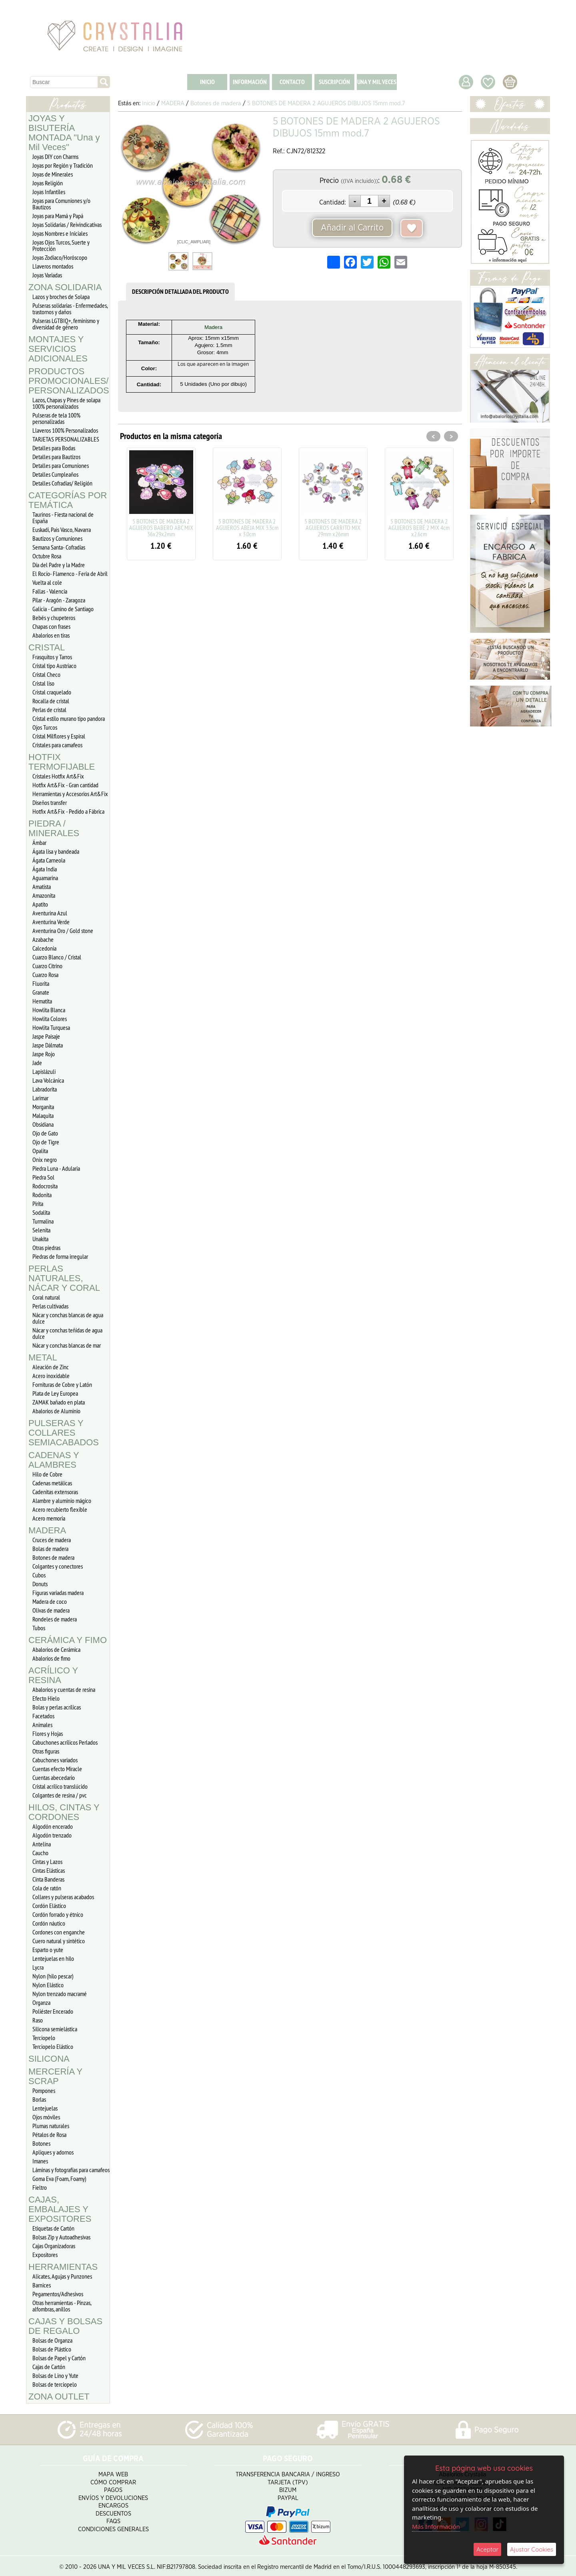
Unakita (40, 1239)
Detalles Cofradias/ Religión (62, 483)
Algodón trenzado (52, 1835)
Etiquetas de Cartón (53, 2228)
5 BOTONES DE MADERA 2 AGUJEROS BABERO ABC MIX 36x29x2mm (161, 527)
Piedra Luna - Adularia (56, 1168)
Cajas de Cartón (48, 2367)
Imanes (40, 2161)
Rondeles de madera (54, 1619)
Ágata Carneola (48, 860)
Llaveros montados (52, 266)
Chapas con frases (51, 626)
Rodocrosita (45, 1186)
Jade (37, 1063)
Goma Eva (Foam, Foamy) (59, 2179)
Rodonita (42, 1195)
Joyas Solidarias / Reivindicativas (67, 225)
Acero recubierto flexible (59, 1509)
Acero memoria (48, 1518)
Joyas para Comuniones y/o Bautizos (61, 204)
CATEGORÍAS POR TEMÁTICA (67, 500)
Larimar (40, 1098)
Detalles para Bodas (53, 448)
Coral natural (46, 1297)
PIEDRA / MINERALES (53, 828)
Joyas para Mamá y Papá (57, 216)
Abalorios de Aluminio (56, 1411)
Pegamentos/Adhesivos (57, 2294)
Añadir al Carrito (352, 227)
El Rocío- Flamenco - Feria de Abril (70, 574)
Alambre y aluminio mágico (61, 1501)
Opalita (40, 1151)
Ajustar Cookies (531, 2549)
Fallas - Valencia (49, 591)
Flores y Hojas (47, 1733)
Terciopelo (43, 2038)
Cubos (39, 1575)
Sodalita (41, 1212)
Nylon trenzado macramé (59, 1994)
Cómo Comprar (113, 2480)
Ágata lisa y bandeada (55, 851)
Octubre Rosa (46, 556)
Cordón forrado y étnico (57, 1914)
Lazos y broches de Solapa (61, 297)
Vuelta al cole (47, 582)
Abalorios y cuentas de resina (63, 1689)
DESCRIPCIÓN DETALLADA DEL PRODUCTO (180, 291)
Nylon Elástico (48, 1985)
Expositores (45, 2255)
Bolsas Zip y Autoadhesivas (61, 2237)
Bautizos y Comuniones (57, 538)
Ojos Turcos (44, 727)
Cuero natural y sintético (58, 1941)
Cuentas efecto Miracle (57, 1769)
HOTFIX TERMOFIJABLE (61, 762)
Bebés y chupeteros (53, 618)
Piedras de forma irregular (60, 1256)
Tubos (38, 1628)
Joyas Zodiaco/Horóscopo (59, 257)
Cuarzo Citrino (47, 966)
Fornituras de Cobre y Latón (62, 1384)
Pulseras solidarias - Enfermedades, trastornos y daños (70, 308)
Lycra (38, 1967)
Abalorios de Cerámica (56, 1649)
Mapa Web (113, 2472)
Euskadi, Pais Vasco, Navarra (61, 530)
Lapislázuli (44, 1071)
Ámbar (39, 843)
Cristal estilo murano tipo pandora (68, 718)
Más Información (436, 2526)
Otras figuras (45, 1751)
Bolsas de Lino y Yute (55, 2375)
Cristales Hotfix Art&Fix (58, 776)
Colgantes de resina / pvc (59, 1795)
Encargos (113, 2503)
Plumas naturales (50, 2126)
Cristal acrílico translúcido (60, 1786)
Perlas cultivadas (50, 1306)
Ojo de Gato (45, 1133)
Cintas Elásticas (48, 1870)
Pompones (43, 2090)
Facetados (43, 1716)
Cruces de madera (51, 1540)
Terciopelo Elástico (52, 2046)
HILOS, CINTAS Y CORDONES (63, 1812)
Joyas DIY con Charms (55, 156)
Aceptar (487, 2549)
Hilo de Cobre (47, 1474)
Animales (42, 1725)
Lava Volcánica (48, 1080)
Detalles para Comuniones (60, 465)
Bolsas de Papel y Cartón (59, 2358)
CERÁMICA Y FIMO (67, 1640)
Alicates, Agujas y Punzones (62, 2276)
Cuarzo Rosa (45, 975)
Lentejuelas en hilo (53, 1958)
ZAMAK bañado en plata (58, 1402)
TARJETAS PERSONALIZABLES (65, 439)
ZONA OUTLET (59, 2396)
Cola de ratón (46, 1888)
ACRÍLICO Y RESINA (53, 1675)
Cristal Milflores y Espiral (58, 736)
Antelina (41, 1844)
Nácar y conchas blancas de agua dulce (67, 1318)
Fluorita (40, 983)
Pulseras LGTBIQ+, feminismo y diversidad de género (65, 324)
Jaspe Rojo (43, 1054)
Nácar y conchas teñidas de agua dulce (67, 1333)
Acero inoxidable (51, 1376)
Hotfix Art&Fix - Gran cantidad (65, 785)
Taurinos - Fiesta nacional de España (63, 517)
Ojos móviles (46, 2117)
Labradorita (44, 1089)
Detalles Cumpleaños (55, 474)
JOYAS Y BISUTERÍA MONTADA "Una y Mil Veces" (64, 132)
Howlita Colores (49, 1019)
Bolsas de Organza (52, 2340)
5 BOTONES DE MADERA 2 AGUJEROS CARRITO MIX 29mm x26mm (333, 527)
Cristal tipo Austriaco (54, 666)
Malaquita (43, 1115)
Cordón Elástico (49, 1906)
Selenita (41, 1230)
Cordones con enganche (58, 1932)
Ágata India (44, 869)
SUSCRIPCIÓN (334, 82)
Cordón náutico (48, 1923)
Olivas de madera (51, 1610)
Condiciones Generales (113, 2527)
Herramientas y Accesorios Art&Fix (70, 794)
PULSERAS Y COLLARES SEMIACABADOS (63, 1432)
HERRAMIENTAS (63, 2267)
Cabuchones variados (55, 1760)
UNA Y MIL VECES (376, 82)
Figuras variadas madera (58, 1593)
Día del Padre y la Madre (58, 565)
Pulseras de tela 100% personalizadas (56, 418)
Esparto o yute (47, 1950)
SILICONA (49, 2059)
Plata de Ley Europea (55, 1393)
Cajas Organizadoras (53, 2246)
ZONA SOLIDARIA (65, 287)
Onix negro (44, 1160)
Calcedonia (44, 948)
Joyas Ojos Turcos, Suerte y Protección (61, 245)
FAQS (113, 2519)
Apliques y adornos (53, 2152)
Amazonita (43, 895)
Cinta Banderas (48, 1879)
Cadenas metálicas (52, 1483)
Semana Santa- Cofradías (58, 547)
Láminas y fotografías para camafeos (71, 2170)
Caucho (40, 1853)
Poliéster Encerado (52, 2011)
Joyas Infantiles (48, 192)
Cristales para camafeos (57, 745)
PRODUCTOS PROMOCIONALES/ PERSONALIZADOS (68, 380)
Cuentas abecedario (53, 1778)
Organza (41, 2002)
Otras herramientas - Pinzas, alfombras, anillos (62, 2306)
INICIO (207, 82)
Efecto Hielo (46, 1698)
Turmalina (43, 1221)
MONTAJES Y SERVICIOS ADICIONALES (58, 348)
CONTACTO (292, 82)
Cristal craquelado (51, 692)
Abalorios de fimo (51, 1658)
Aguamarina (45, 878)
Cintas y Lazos (47, 1862)
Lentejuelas (45, 2108)
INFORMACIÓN (250, 82)
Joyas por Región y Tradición (62, 165)
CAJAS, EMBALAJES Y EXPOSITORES (59, 2209)
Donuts (40, 1584)
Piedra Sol (43, 1177)
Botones (41, 2143)
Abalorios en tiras (51, 635)
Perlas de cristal (49, 710)
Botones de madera (53, 1557)
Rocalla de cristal (50, 701)
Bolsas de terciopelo (54, 2384)
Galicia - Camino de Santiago (63, 609)
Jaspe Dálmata (47, 1045)
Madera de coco (49, 1601)
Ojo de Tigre (45, 1142)
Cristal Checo (46, 674)
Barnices (41, 2285)
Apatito (40, 904)
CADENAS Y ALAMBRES (53, 1460)
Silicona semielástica (54, 2029)
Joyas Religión (47, 183)
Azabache (43, 939)
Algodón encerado (52, 1826)
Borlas (39, 2099)
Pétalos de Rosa (49, 2135)
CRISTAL (46, 647)
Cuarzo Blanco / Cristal (56, 957)
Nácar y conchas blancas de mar (66, 1345)
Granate (40, 992)
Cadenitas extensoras (55, 1492)
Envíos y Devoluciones (113, 2496)
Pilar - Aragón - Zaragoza (58, 600)
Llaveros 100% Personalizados (65, 430)
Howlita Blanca (48, 1010)
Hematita (42, 1001)
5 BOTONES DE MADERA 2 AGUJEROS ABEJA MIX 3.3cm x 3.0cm (247, 527)
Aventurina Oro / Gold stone (62, 931)
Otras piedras (46, 1248)
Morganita (43, 1107)
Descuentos (113, 2511)
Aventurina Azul (49, 913)
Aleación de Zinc (50, 1367)
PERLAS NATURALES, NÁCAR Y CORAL (64, 1278)
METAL (42, 1357)
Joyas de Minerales (52, 174)
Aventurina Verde (51, 922)
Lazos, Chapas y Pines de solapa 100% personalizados (66, 403)
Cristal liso (43, 683)
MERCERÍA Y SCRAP (55, 2076)
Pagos (113, 2488)
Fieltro (39, 2187)
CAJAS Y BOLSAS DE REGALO (65, 2326)
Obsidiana (43, 1124)
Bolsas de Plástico (51, 2349)
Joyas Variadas (47, 275)
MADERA (47, 1530)
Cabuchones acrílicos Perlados (65, 1742)
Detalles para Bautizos (56, 457)
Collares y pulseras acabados (63, 1897)
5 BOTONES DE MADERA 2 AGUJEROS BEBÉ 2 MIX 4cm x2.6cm (419, 527)
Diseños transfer (49, 802)
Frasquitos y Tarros (52, 657)
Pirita (37, 1204)
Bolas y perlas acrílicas (56, 1707)
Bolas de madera (50, 1549)
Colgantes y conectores (57, 1566)
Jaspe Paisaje (46, 1036)
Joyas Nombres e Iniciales (60, 233)
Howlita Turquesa (51, 1027)
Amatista (41, 887)
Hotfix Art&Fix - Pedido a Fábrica (68, 811)
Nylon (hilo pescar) (53, 1976)
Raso (37, 2020)
